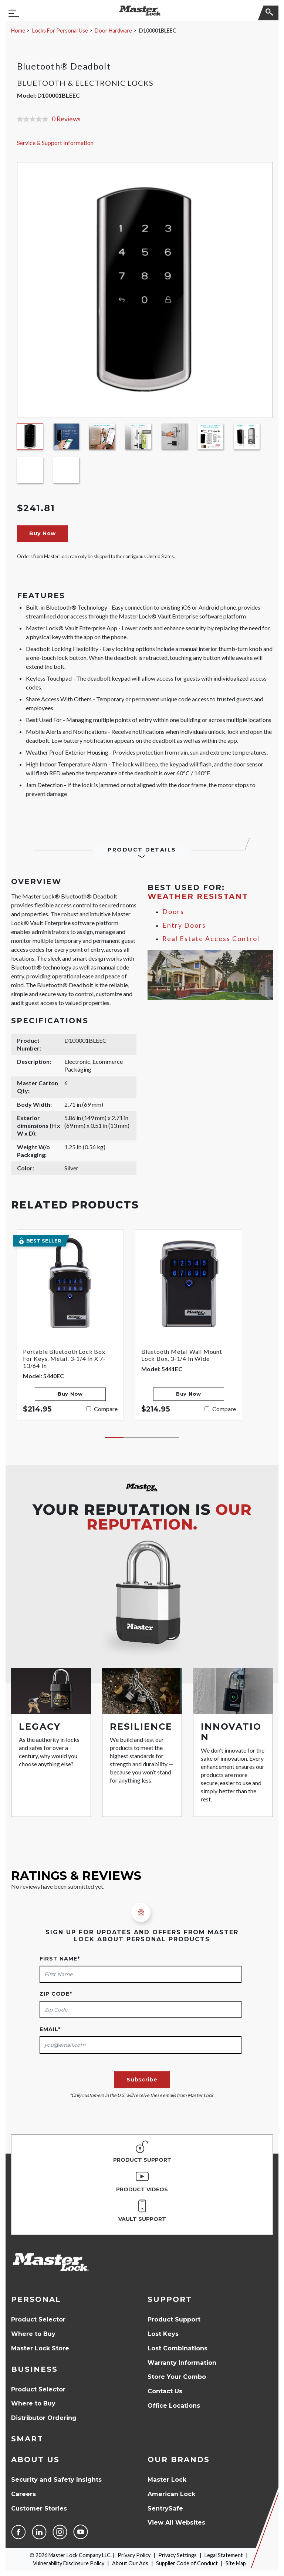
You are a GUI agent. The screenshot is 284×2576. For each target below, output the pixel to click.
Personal (36, 2299)
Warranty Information (182, 2362)
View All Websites (176, 2522)
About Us (35, 2459)
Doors (173, 912)
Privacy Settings (177, 2555)
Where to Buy (33, 2333)
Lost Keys (163, 2333)
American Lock (171, 2494)
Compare (106, 1408)
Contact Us (165, 2391)
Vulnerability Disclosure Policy (68, 2563)
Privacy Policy (134, 2555)
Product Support (174, 2319)
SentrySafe (165, 2508)
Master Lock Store (40, 2348)
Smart (27, 2438)
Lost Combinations (177, 2348)
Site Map (236, 2563)
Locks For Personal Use (60, 30)
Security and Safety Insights (56, 2479)
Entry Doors (184, 925)
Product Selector (38, 2319)
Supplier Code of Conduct (187, 2563)
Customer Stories (39, 2508)
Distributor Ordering (44, 2417)
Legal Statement (223, 2555)
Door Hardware (113, 30)
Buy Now (42, 533)
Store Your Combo (177, 2376)
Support (170, 2299)
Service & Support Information (55, 142)
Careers (23, 2494)
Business (34, 2369)
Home (18, 30)
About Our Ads (130, 2563)
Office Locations (174, 2405)
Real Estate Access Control (211, 939)
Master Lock (167, 2479)
